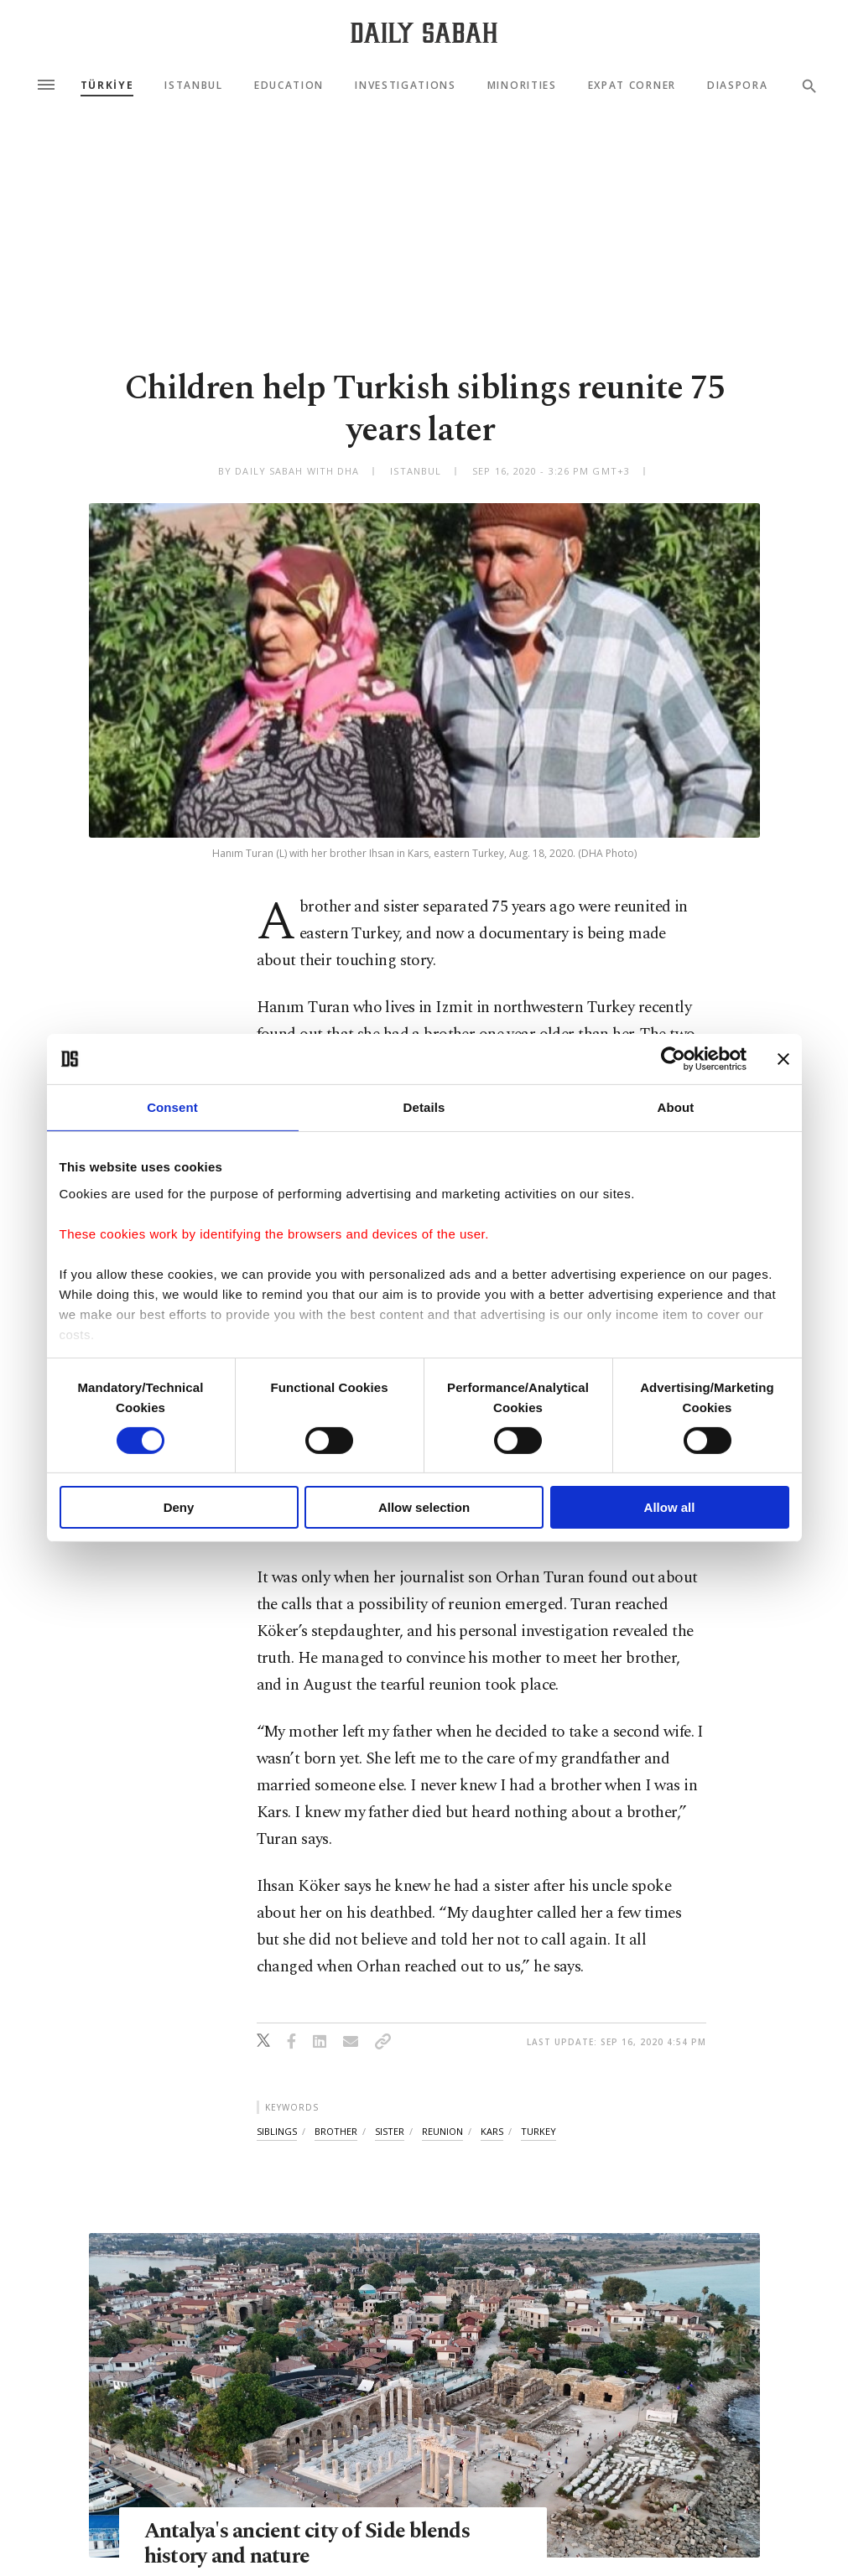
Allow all (669, 1507)
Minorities (522, 85)
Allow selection (424, 1507)
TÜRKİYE (107, 85)
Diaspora (737, 85)
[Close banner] (783, 1059)
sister (389, 2131)
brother (336, 2131)
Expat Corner (632, 85)
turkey (538, 2131)
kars (492, 2131)
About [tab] (676, 1107)
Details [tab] (424, 1107)
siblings (277, 2131)
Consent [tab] (172, 1107)
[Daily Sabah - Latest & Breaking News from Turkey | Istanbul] (424, 32)
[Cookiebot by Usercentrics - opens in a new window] (673, 1059)
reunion (442, 2131)
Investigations (405, 85)
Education (289, 85)
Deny (179, 1507)
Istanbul (193, 85)
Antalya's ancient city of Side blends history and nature (307, 2544)
